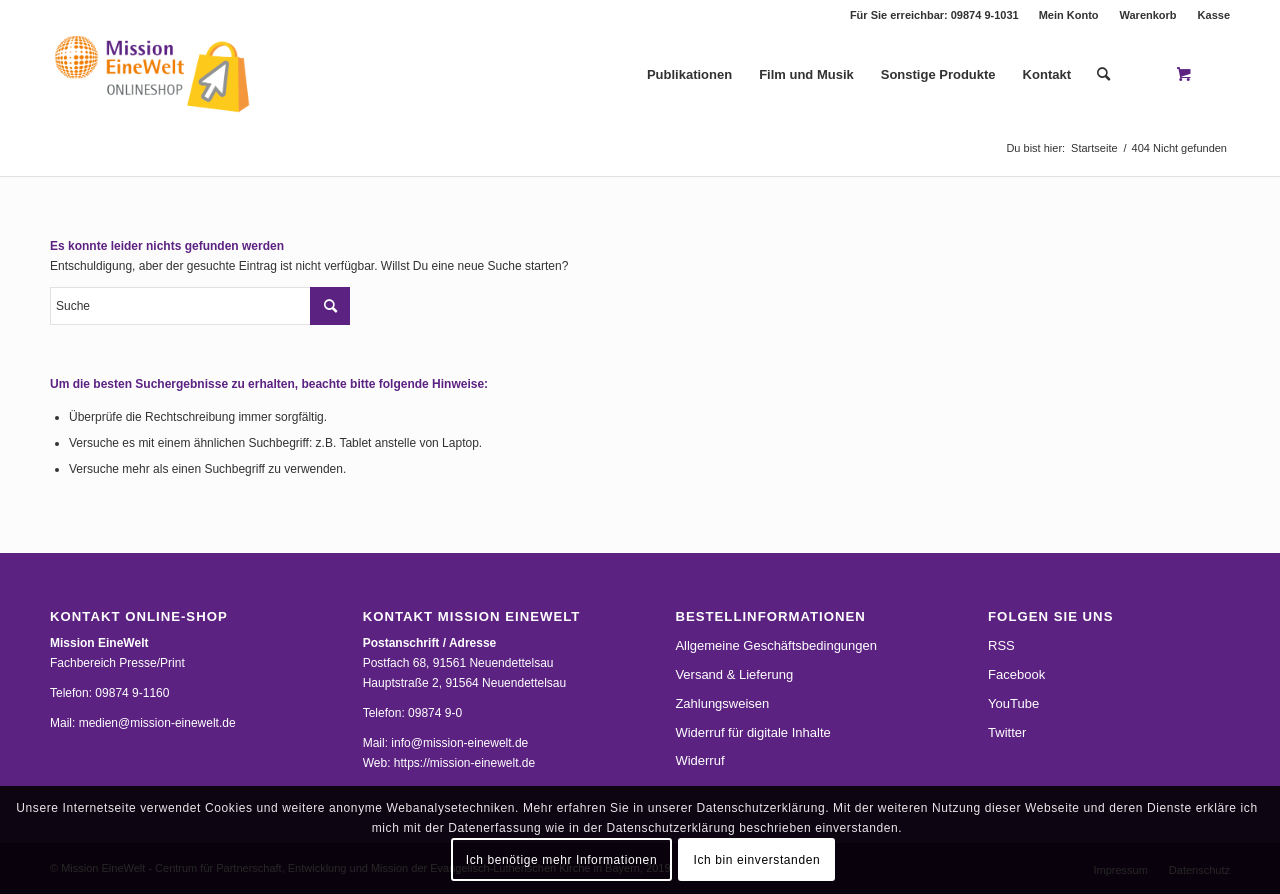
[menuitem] (1069, 15)
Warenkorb (1148, 15)
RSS (1001, 645)
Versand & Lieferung (734, 674)
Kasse (1214, 15)
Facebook (1016, 674)
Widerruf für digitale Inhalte (752, 732)
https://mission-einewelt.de (464, 763)
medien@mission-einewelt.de (157, 723)
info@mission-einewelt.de (459, 743)
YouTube (1013, 703)
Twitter (1007, 732)
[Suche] (1103, 75)
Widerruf (699, 760)
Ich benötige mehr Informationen (561, 860)
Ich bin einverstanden (757, 860)
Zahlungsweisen (722, 703)
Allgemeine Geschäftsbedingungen (776, 645)
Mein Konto (1069, 15)
